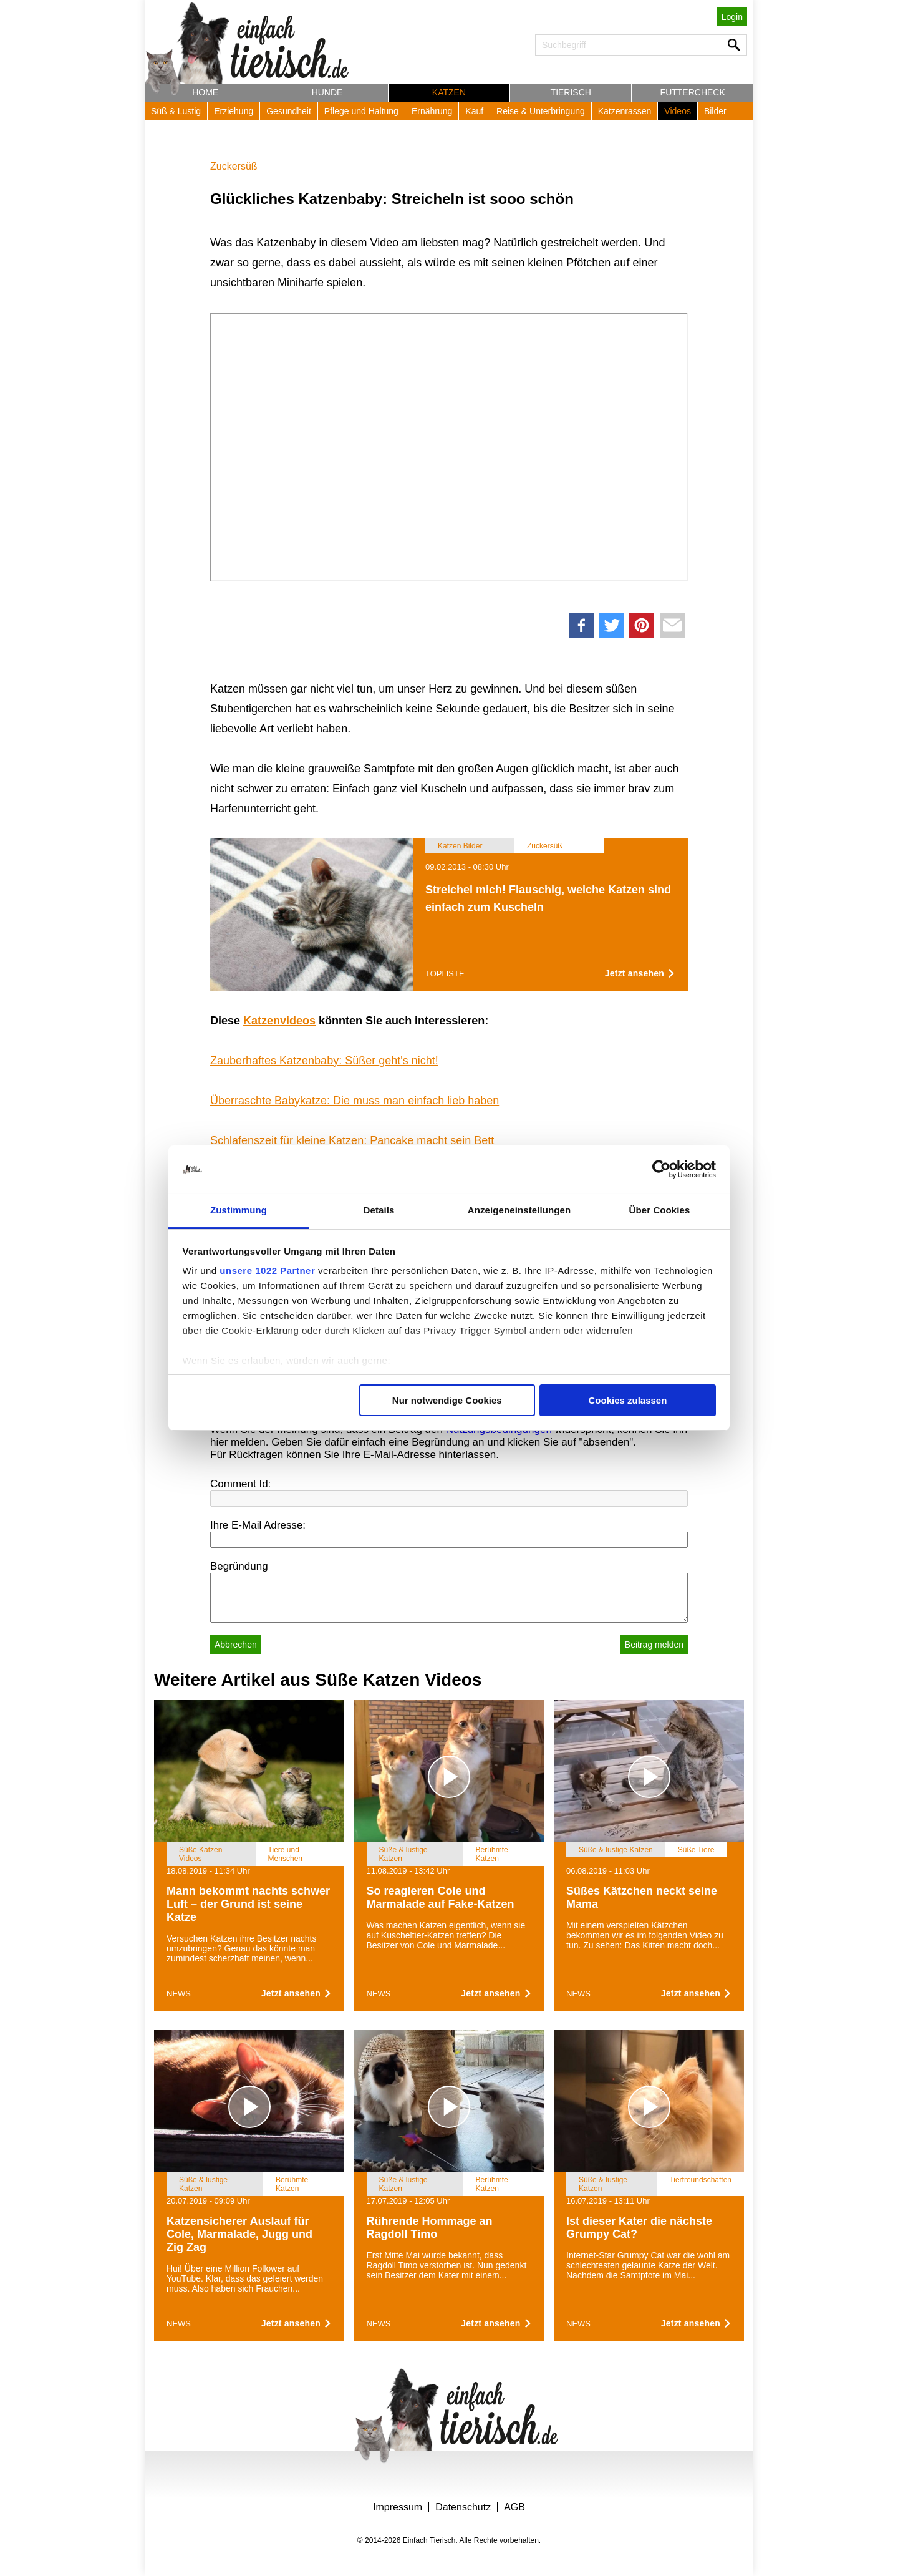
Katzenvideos (279, 1020)
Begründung (239, 1566)
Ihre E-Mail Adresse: (258, 1525)
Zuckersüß (234, 166)
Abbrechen (236, 1645)
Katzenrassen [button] (625, 111)
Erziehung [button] (233, 111)
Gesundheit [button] (288, 111)
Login (732, 17)
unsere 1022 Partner (267, 1270)
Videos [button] (677, 111)
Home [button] (205, 92)
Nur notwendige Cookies (447, 1400)
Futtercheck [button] (692, 92)
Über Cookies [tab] (659, 1210)
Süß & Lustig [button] (176, 111)
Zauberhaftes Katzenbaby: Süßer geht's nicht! (324, 1060)
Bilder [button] (715, 111)
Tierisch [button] (571, 92)
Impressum (397, 2507)
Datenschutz (463, 2507)
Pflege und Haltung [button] (361, 111)
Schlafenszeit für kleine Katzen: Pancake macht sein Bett (352, 1140)
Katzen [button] (449, 92)
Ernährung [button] (432, 111)
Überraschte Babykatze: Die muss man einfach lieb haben (354, 1100)
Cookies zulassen (627, 1400)
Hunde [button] (327, 92)
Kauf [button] (474, 111)
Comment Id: (240, 1484)
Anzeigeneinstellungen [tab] (519, 1210)
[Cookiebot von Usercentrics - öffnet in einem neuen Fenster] (661, 1169)
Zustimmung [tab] (238, 1210)
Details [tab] (379, 1210)
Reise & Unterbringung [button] (540, 111)
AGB (514, 2507)
